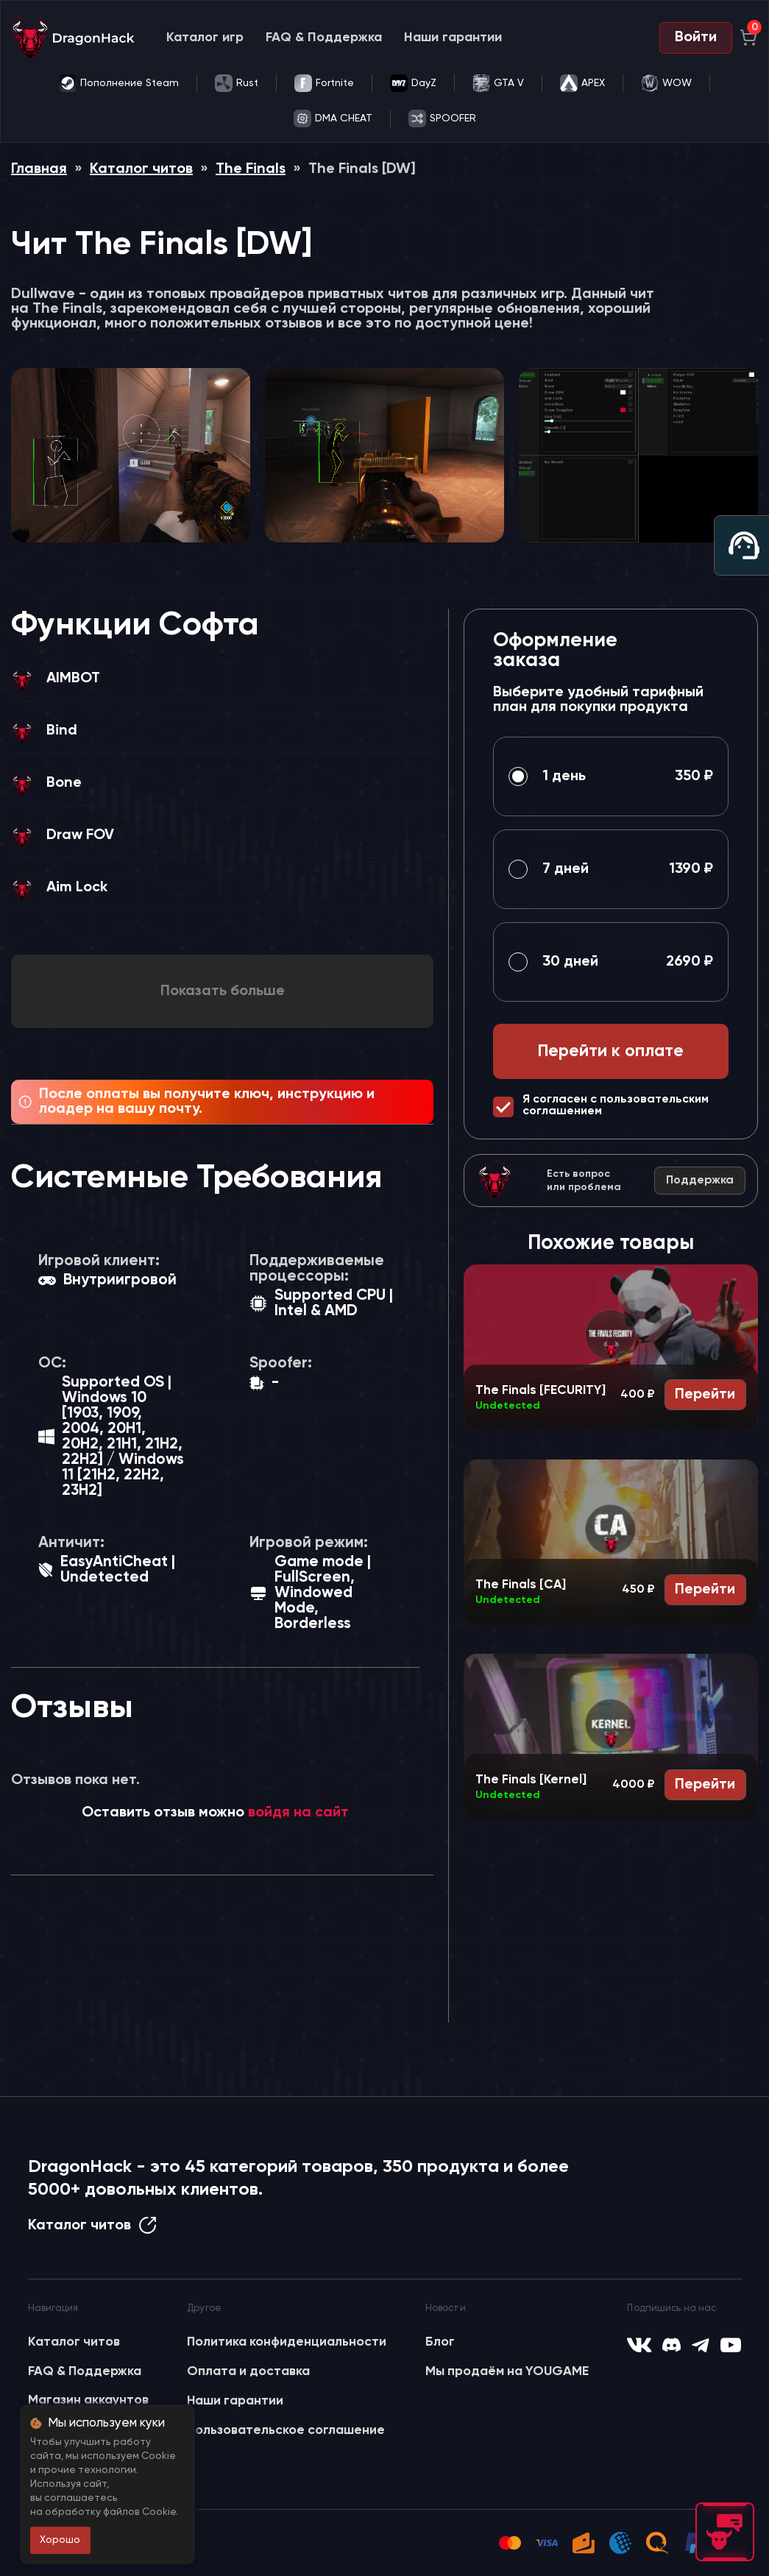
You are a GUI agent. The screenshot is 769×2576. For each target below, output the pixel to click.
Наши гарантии (453, 37)
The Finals (251, 169)
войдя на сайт (298, 1812)
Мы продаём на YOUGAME (507, 2371)
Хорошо (60, 2540)
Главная (39, 169)
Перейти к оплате (611, 1051)
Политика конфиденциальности (286, 2342)
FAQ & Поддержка (324, 37)
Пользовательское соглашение (286, 2430)
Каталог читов (141, 169)
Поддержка (700, 1180)
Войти (696, 37)
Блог (440, 2342)
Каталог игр (205, 37)
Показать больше (222, 991)
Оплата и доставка (248, 2371)
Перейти (705, 1394)
